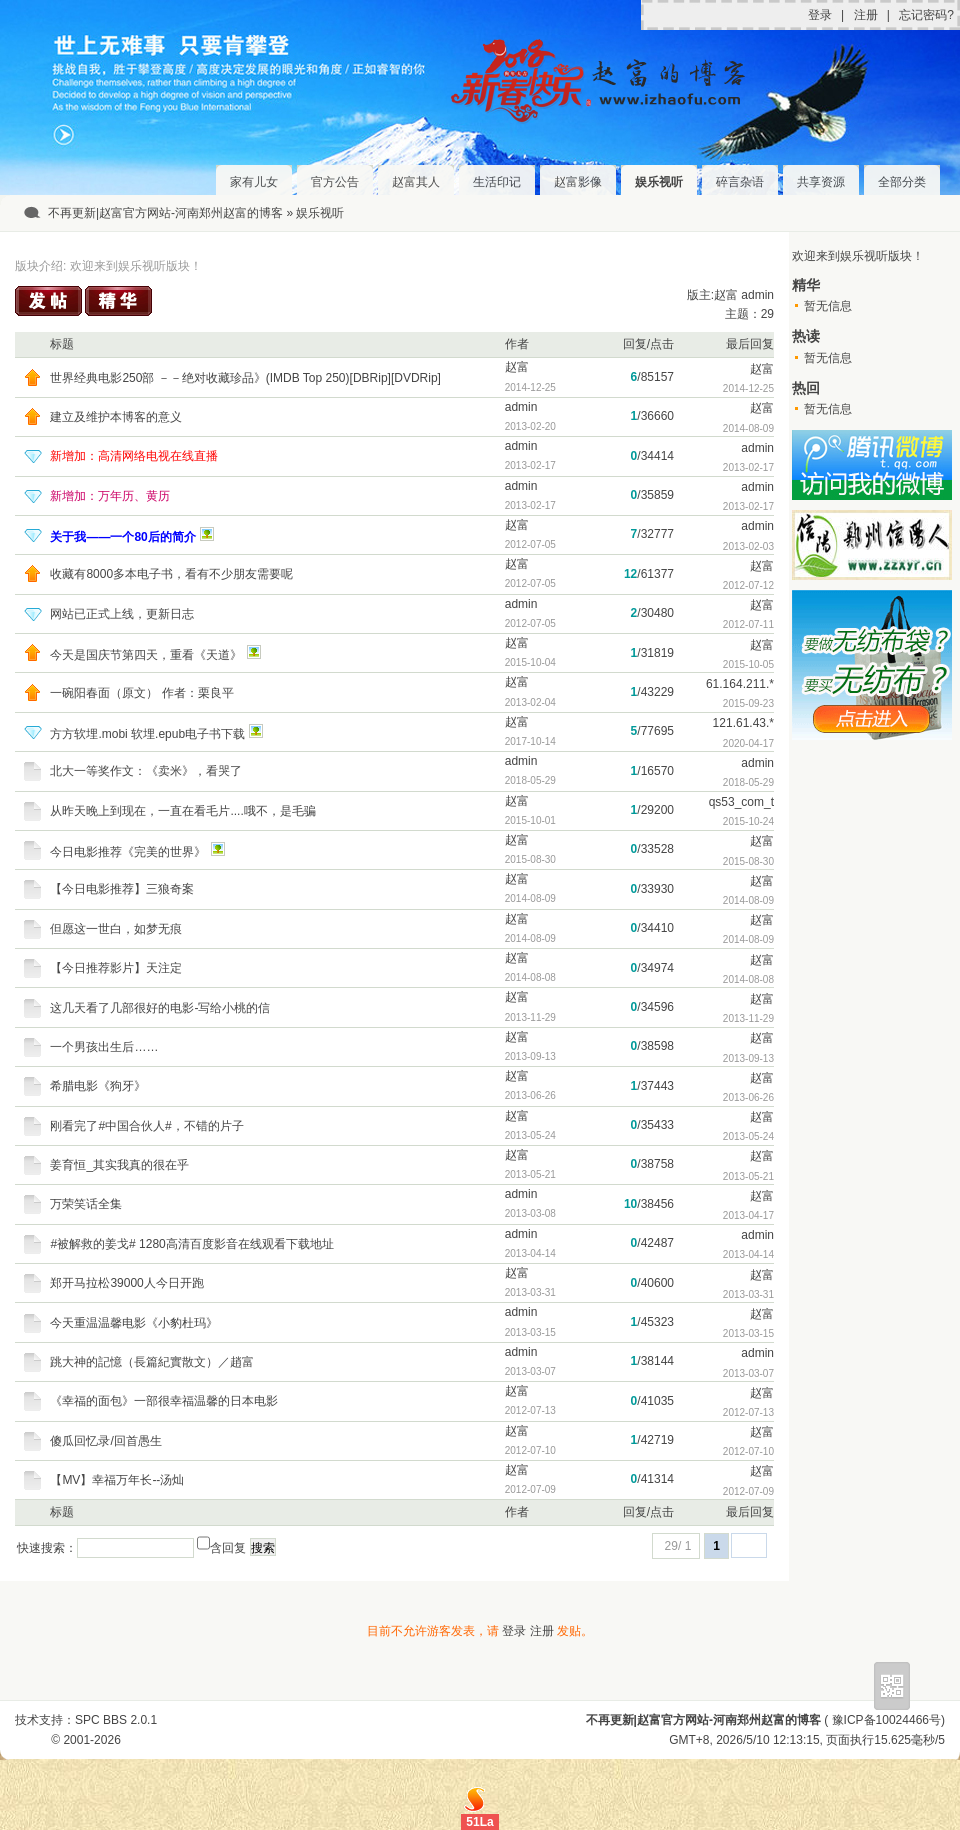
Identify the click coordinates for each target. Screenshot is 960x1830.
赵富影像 (578, 182)
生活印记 (497, 182)
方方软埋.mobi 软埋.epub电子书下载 (147, 734)
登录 (820, 15)
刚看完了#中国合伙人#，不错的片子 (146, 1126)
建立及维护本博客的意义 (116, 417)
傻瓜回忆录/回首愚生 (105, 1441)
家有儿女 (254, 182)
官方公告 (335, 182)
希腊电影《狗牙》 (98, 1086)
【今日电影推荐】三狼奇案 (122, 889)
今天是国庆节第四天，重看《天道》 (146, 655)
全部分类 (902, 182)
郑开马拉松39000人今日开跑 (126, 1283)
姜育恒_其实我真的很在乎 (119, 1165)
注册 (866, 15)
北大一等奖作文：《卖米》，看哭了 (146, 771)
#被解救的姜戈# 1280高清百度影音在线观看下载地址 (191, 1244)
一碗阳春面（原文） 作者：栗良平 (141, 693)
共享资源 (821, 182)
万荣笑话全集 (86, 1204)
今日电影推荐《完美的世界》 (128, 852)
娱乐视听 (659, 182)
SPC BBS (101, 1720)
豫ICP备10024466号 (886, 1720)
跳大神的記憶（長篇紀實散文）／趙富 (152, 1362)
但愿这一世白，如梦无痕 (116, 929)
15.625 (892, 1740)
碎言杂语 (740, 182)
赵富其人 (416, 182)
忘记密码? (926, 15)
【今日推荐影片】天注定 (116, 968)
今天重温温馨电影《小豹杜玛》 (134, 1323)
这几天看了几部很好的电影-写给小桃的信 (160, 1008)
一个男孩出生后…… (104, 1047)
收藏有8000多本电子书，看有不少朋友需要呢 (171, 574)
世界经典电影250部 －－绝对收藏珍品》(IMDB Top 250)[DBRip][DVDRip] (245, 378)
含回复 (228, 1548)
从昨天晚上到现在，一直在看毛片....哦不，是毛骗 (182, 811)
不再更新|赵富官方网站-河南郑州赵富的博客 (165, 213)
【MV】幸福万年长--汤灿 (117, 1480)
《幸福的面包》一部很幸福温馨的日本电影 (164, 1401)
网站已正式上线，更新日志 (122, 614)
